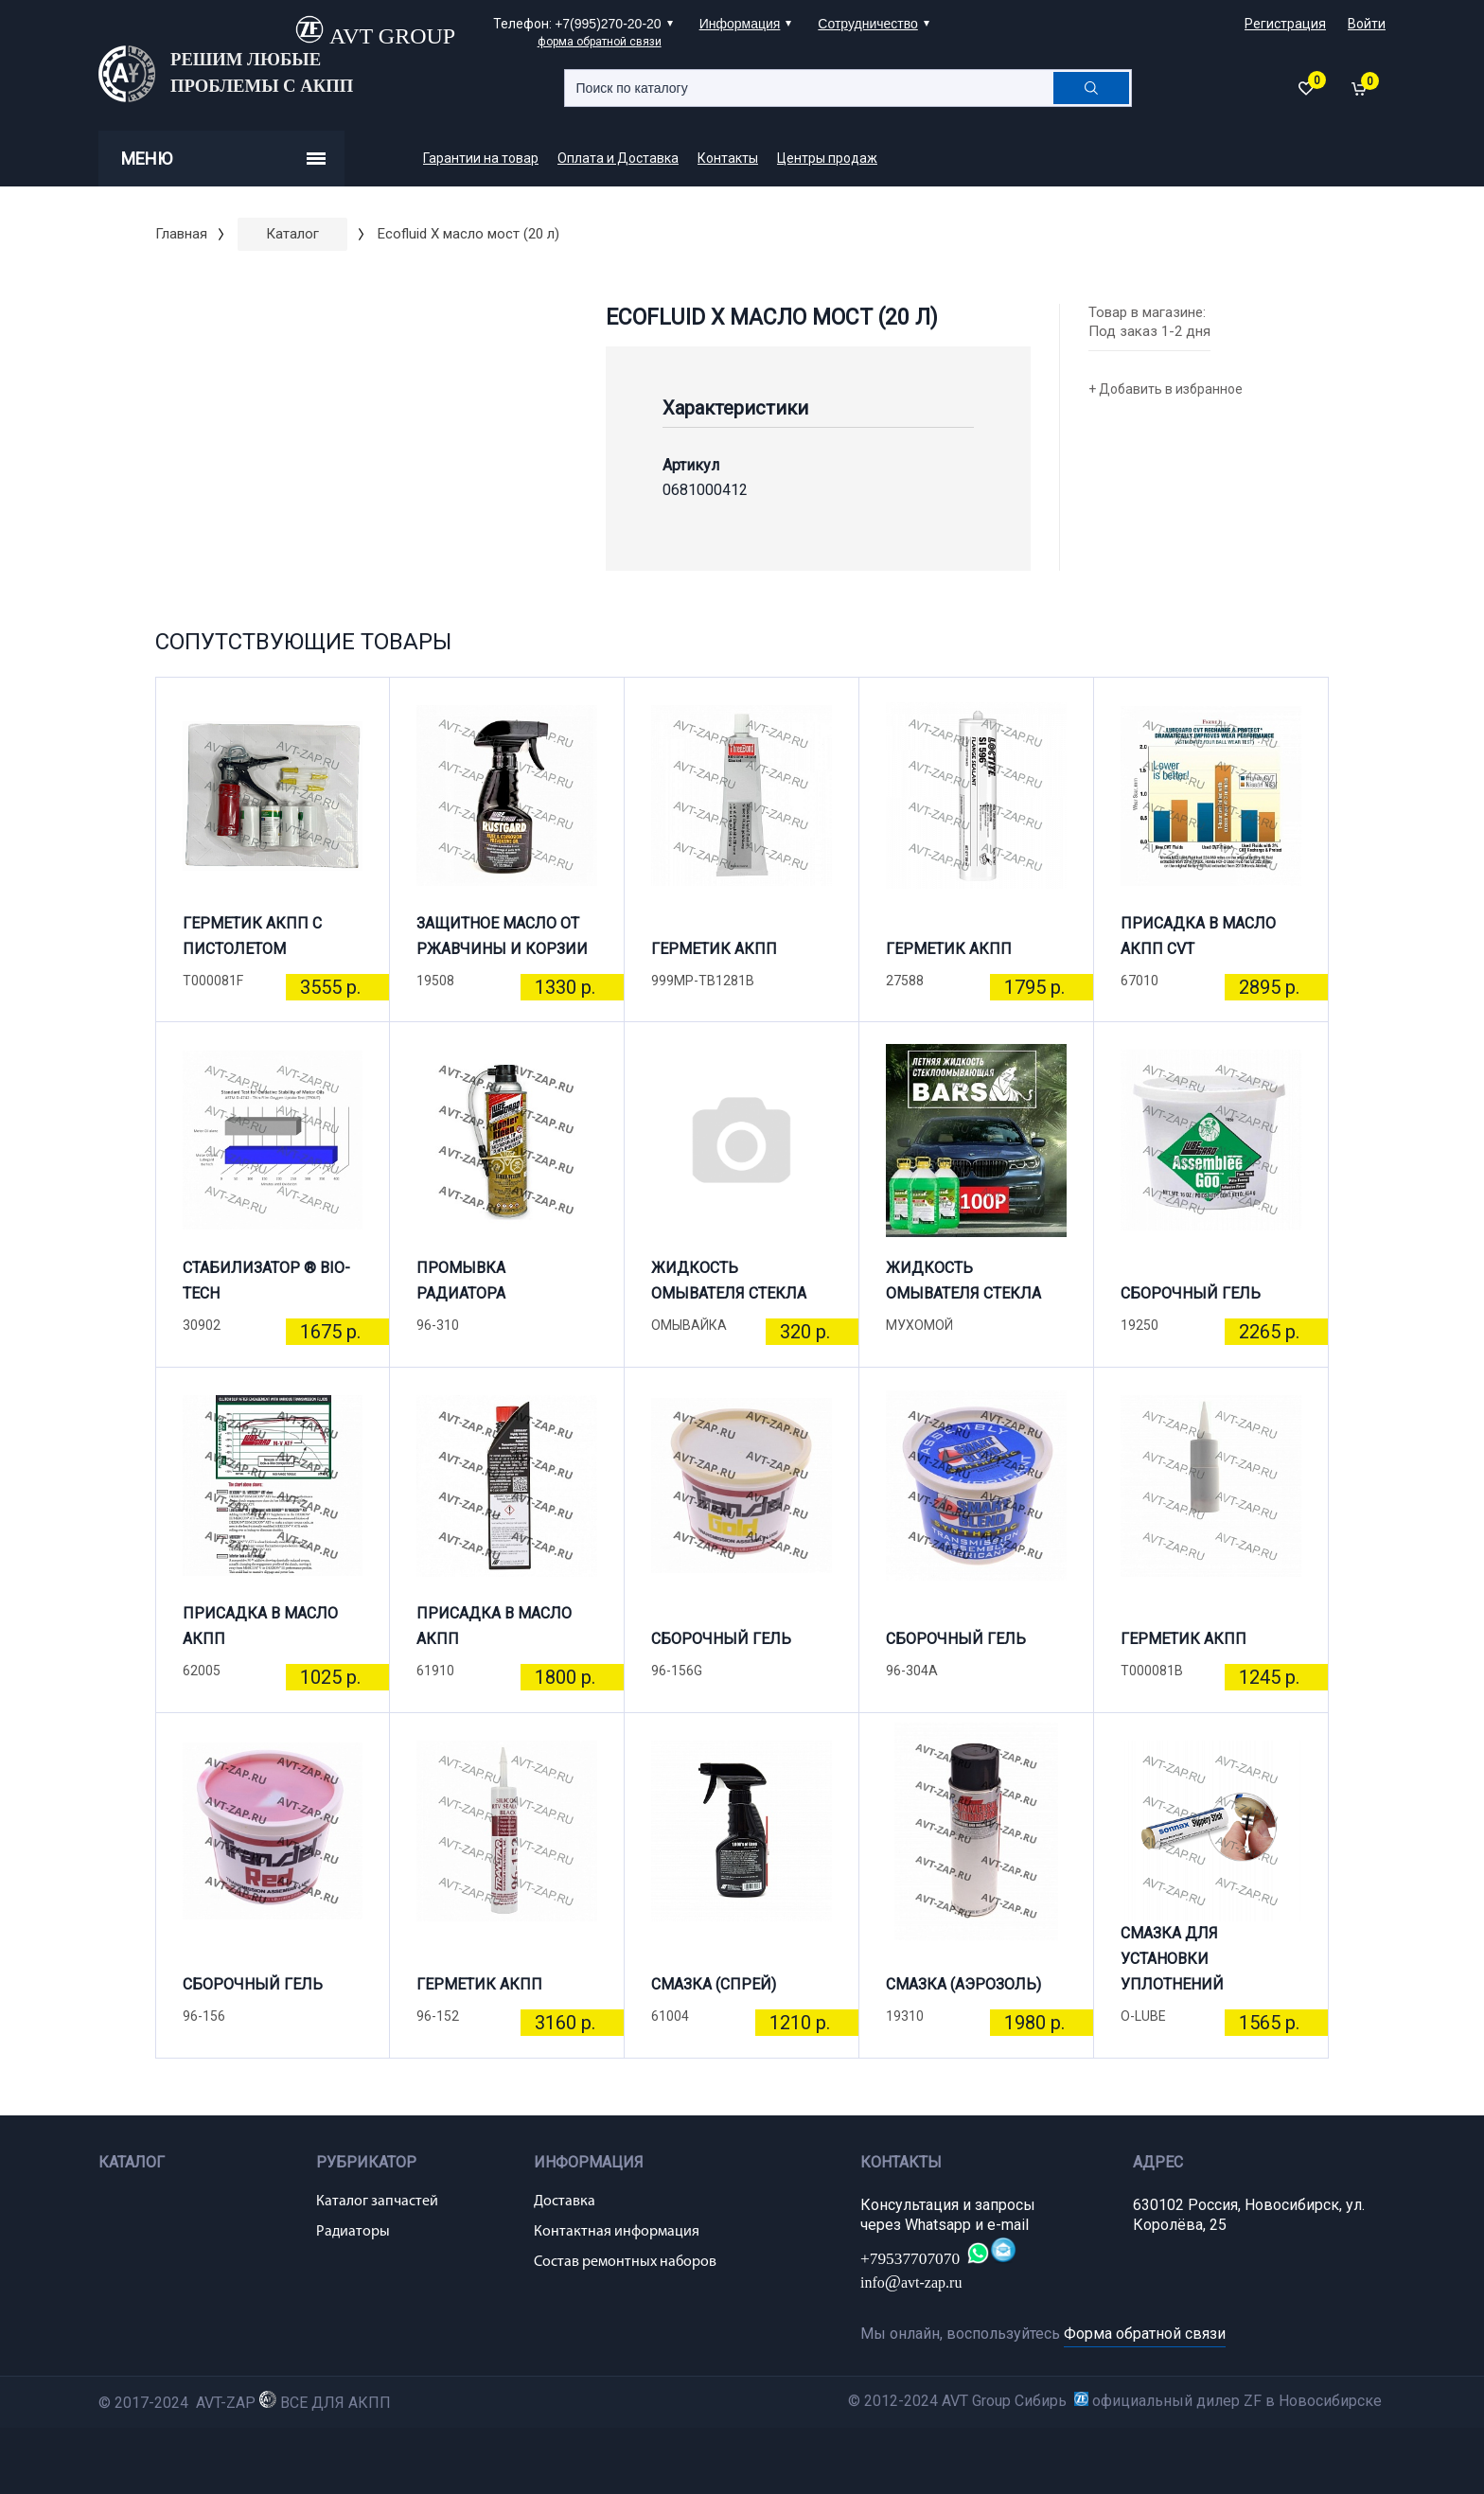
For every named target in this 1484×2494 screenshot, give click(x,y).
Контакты (728, 158)
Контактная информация (616, 2231)
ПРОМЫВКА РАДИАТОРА (460, 1280)
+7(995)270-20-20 (608, 23)
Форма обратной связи (1145, 2334)
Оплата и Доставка (618, 158)
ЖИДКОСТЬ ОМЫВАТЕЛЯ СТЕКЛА (728, 1280)
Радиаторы (353, 2231)
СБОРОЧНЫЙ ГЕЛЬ (1191, 1293)
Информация (740, 23)
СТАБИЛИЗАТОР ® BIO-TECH (266, 1280)
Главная (181, 233)
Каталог (292, 233)
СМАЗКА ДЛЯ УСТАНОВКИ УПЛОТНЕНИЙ (1172, 1966)
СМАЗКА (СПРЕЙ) (713, 1984)
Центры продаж (827, 158)
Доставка (564, 2201)
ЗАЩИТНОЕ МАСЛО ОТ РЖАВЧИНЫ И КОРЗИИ (502, 936)
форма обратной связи (600, 41)
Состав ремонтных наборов (625, 2262)
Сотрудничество (867, 23)
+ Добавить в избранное (1165, 389)
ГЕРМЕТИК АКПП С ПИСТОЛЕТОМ (252, 936)
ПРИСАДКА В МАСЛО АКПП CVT (1198, 936)
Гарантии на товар (481, 158)
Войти (1367, 23)
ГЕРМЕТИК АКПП (714, 949)
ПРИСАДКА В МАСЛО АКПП (260, 1626)
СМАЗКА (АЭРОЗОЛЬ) (963, 1984)
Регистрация (1285, 23)
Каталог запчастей (377, 2201)
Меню (223, 158)
